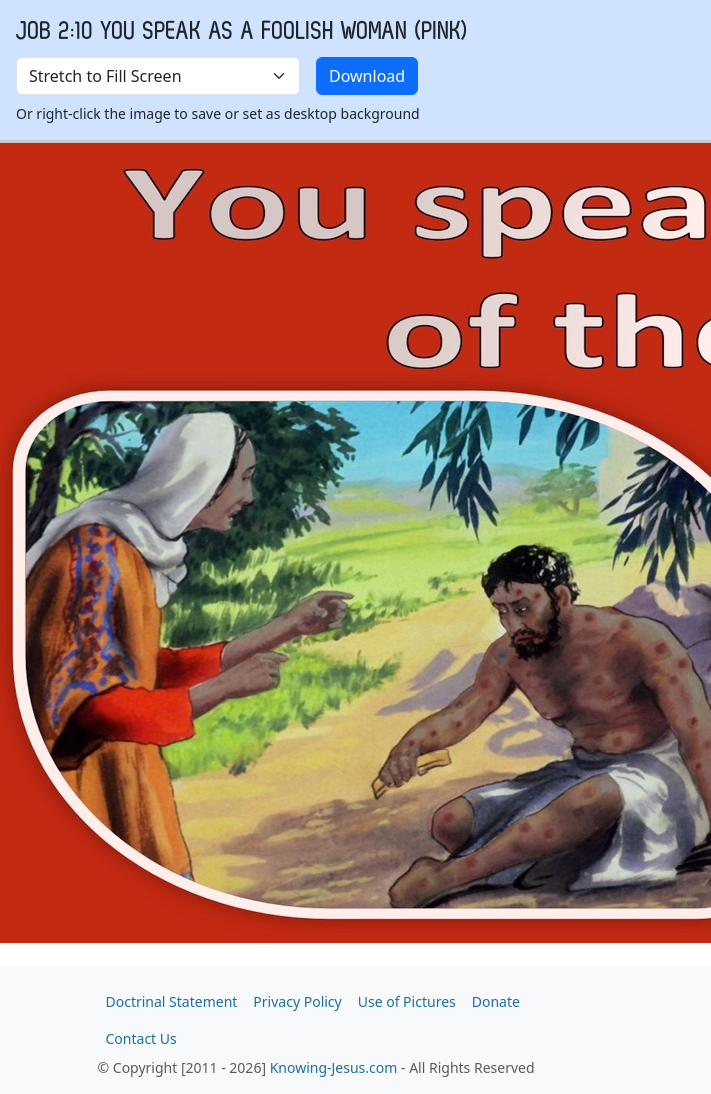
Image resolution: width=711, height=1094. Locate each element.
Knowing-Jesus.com (334, 1067)
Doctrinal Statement (172, 1001)
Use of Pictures (407, 1001)
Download (367, 76)
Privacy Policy (297, 1001)
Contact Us (141, 1038)
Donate (496, 1001)
